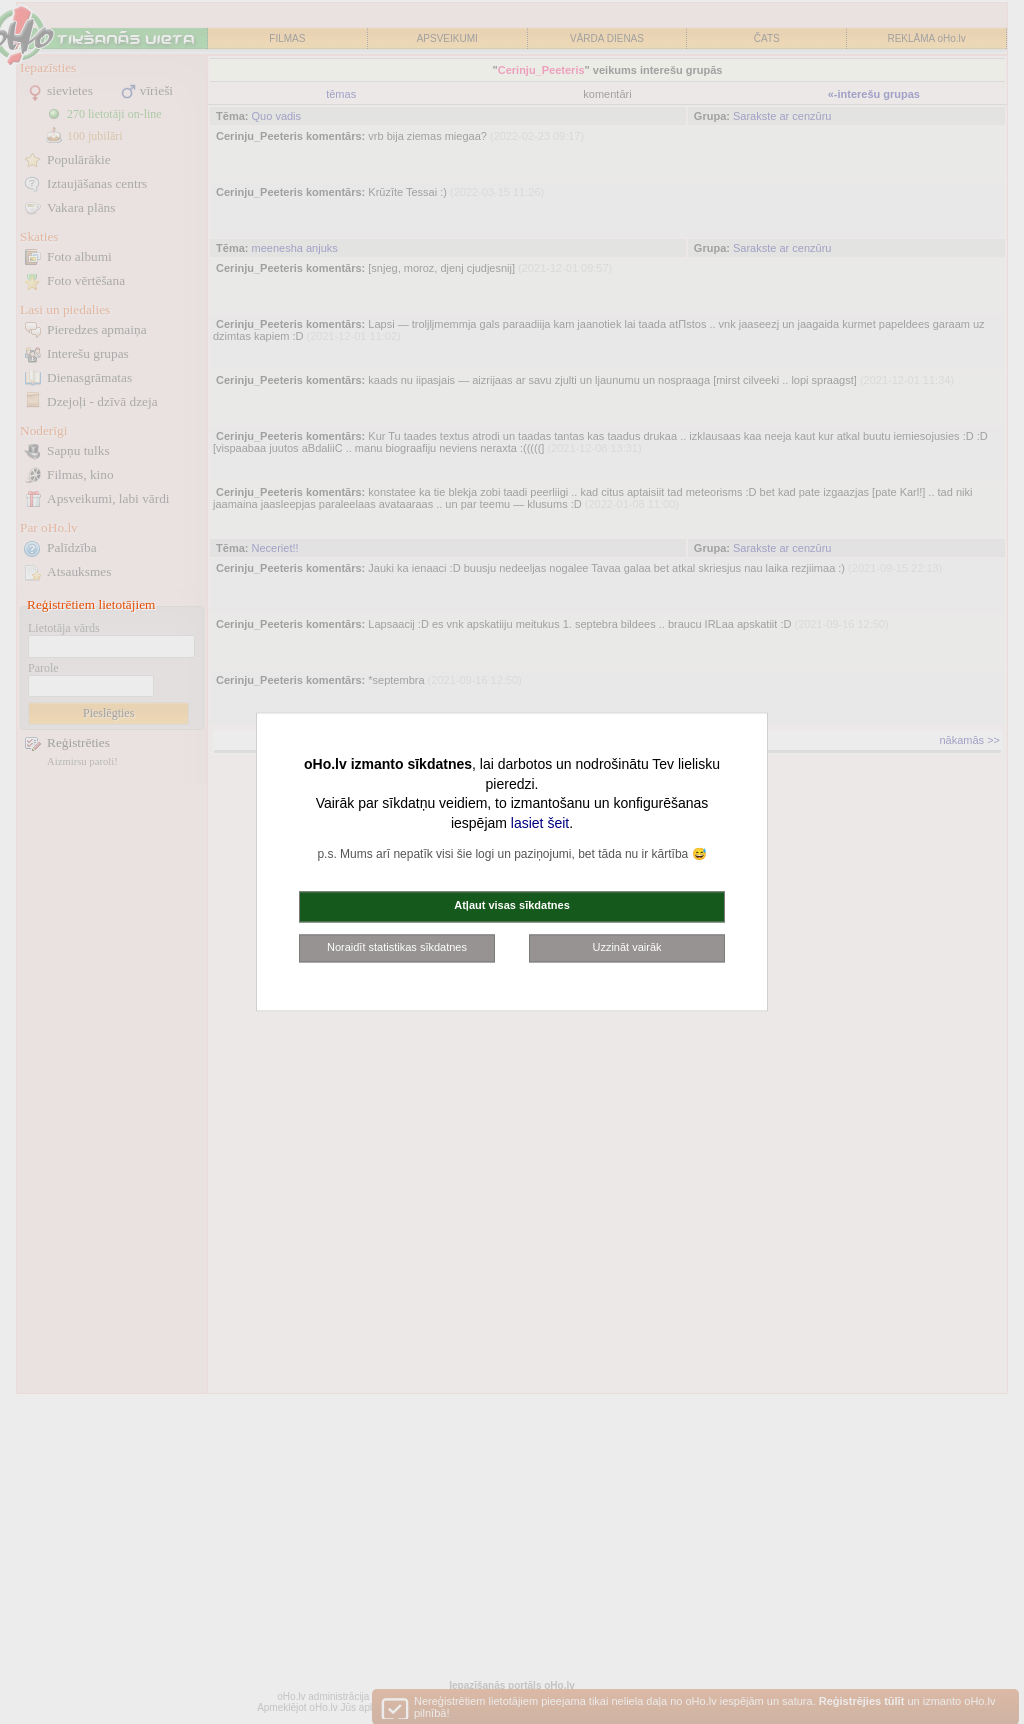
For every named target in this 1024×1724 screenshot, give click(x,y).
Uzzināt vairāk (626, 947)
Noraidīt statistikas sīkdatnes (397, 947)
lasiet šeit (540, 823)
